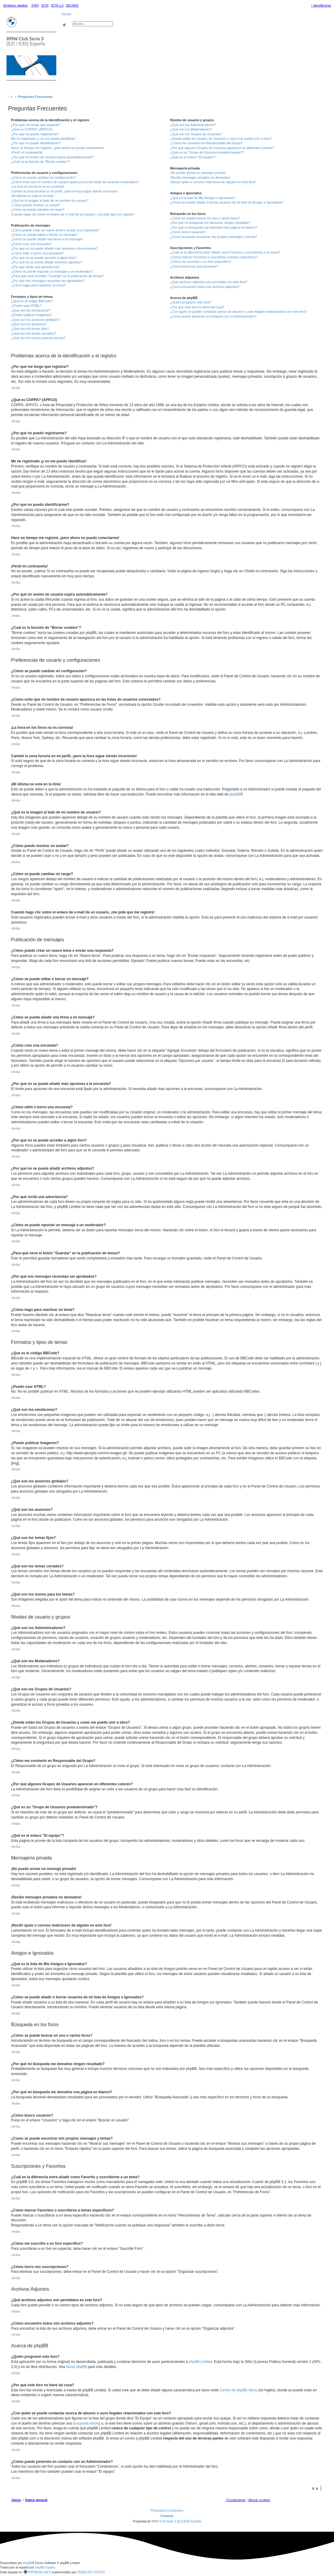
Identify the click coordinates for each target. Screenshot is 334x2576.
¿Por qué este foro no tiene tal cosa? (197, 307)
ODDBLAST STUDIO (91, 2572)
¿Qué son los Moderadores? (191, 129)
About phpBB (76, 2367)
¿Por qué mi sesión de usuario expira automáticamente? (52, 157)
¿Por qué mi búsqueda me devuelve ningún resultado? (210, 222)
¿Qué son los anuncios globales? (35, 319)
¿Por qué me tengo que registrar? (35, 125)
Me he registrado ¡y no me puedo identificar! (43, 138)
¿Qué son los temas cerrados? (33, 333)
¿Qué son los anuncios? (29, 324)
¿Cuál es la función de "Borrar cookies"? (40, 161)
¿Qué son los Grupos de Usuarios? (196, 134)
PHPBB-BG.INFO (37, 2572)
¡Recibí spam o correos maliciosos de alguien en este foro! (213, 182)
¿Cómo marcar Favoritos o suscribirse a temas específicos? (214, 257)
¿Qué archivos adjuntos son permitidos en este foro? (208, 282)
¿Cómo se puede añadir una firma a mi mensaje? (47, 239)
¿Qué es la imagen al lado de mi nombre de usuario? (50, 200)
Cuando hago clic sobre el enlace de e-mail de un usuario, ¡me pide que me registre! (72, 214)
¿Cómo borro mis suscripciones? (194, 266)
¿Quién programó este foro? (190, 302)
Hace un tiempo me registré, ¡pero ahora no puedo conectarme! (57, 148)
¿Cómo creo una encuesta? (31, 244)
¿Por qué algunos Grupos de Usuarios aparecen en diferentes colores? (222, 148)
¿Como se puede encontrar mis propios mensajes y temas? (213, 237)
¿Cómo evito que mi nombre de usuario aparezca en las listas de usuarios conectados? (75, 182)
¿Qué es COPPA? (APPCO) (31, 129)
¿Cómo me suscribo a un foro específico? (200, 261)
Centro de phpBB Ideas (238, 2390)
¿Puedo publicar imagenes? (31, 315)
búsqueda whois (86, 2423)
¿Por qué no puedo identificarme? (36, 143)
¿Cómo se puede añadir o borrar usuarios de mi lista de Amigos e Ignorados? (226, 202)
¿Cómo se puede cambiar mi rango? (38, 209)
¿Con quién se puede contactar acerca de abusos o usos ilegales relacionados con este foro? (238, 311)
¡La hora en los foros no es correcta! (37, 186)
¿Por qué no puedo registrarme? (35, 134)
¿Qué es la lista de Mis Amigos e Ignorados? (202, 198)
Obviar (66, 14)
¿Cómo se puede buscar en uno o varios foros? (205, 218)
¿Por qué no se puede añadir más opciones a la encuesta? (54, 248)
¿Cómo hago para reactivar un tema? (38, 285)
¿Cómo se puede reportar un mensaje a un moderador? (52, 271)
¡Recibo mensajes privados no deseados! (200, 177)
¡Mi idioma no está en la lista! (32, 196)
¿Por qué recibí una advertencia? (35, 267)
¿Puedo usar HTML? (26, 305)
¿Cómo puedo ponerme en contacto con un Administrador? (213, 316)
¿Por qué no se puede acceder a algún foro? (43, 257)
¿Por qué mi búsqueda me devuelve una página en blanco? (213, 227)
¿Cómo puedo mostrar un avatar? (35, 205)
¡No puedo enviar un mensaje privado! (198, 172)
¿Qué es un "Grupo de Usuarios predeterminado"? (207, 152)
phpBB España (45, 2567)
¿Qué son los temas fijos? (30, 328)
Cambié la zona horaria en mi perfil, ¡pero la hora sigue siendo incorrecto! (64, 191)
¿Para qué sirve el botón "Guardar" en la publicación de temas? (57, 276)
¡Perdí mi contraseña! (26, 152)
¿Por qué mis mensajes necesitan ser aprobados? (47, 281)
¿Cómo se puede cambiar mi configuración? (43, 177)
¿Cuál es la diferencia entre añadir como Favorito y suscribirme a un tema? (225, 252)
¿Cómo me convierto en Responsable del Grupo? (206, 143)
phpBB (234, 794)
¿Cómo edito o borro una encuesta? (37, 253)
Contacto (167, 2516)
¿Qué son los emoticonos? (30, 310)
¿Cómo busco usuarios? (188, 232)
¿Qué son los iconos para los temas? (38, 338)
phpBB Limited (200, 2362)
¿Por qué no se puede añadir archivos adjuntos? (46, 262)
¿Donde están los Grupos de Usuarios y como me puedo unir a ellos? (221, 138)
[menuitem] (35, 5)
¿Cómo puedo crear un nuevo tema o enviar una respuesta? (55, 230)
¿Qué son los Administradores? (193, 125)
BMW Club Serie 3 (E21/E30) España (176, 2521)
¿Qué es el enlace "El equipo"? (193, 157)
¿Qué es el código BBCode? (32, 301)
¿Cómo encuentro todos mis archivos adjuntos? (205, 287)
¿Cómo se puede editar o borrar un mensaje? (44, 234)
